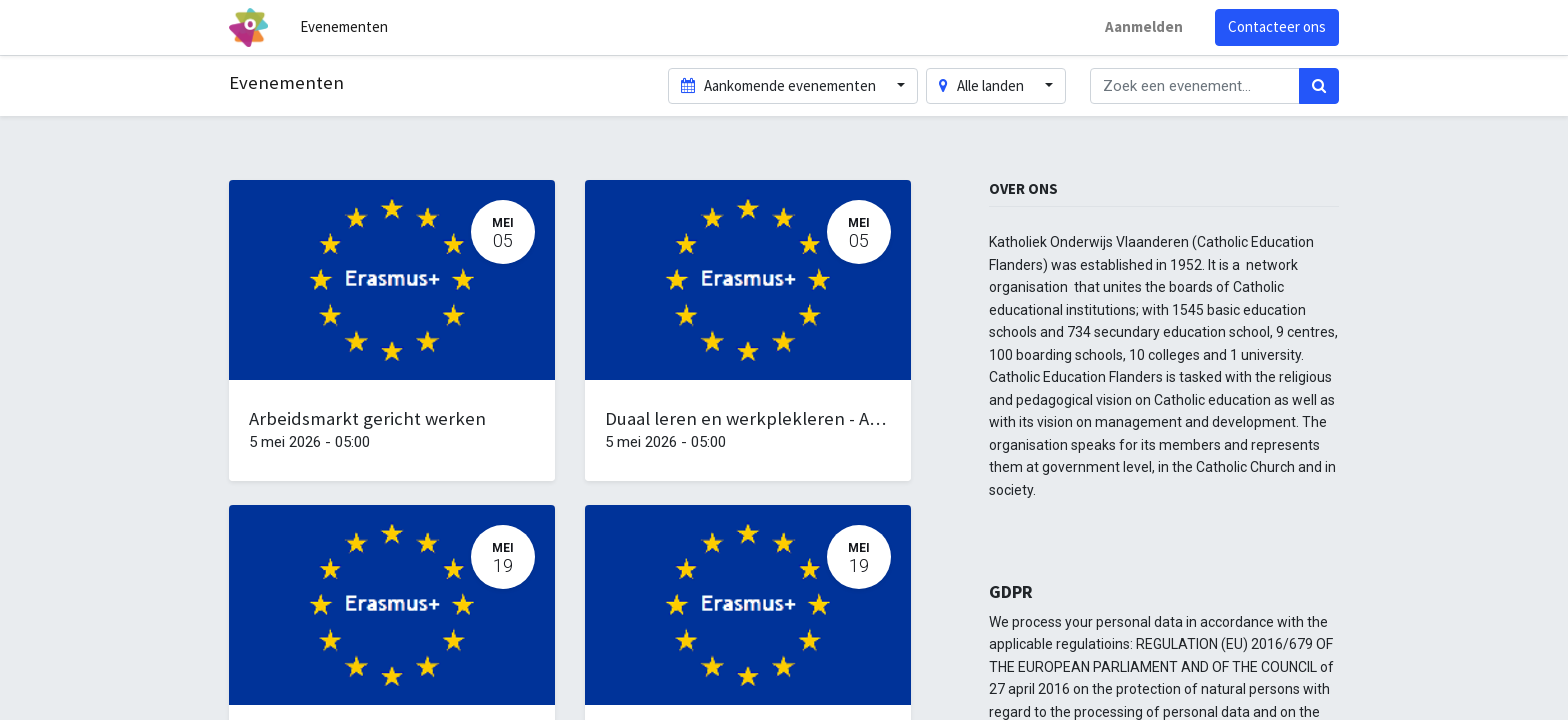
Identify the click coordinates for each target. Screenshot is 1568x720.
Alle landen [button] (983, 85)
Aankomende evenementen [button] (780, 85)
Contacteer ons (1277, 26)
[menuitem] (344, 27)
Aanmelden (1144, 26)
